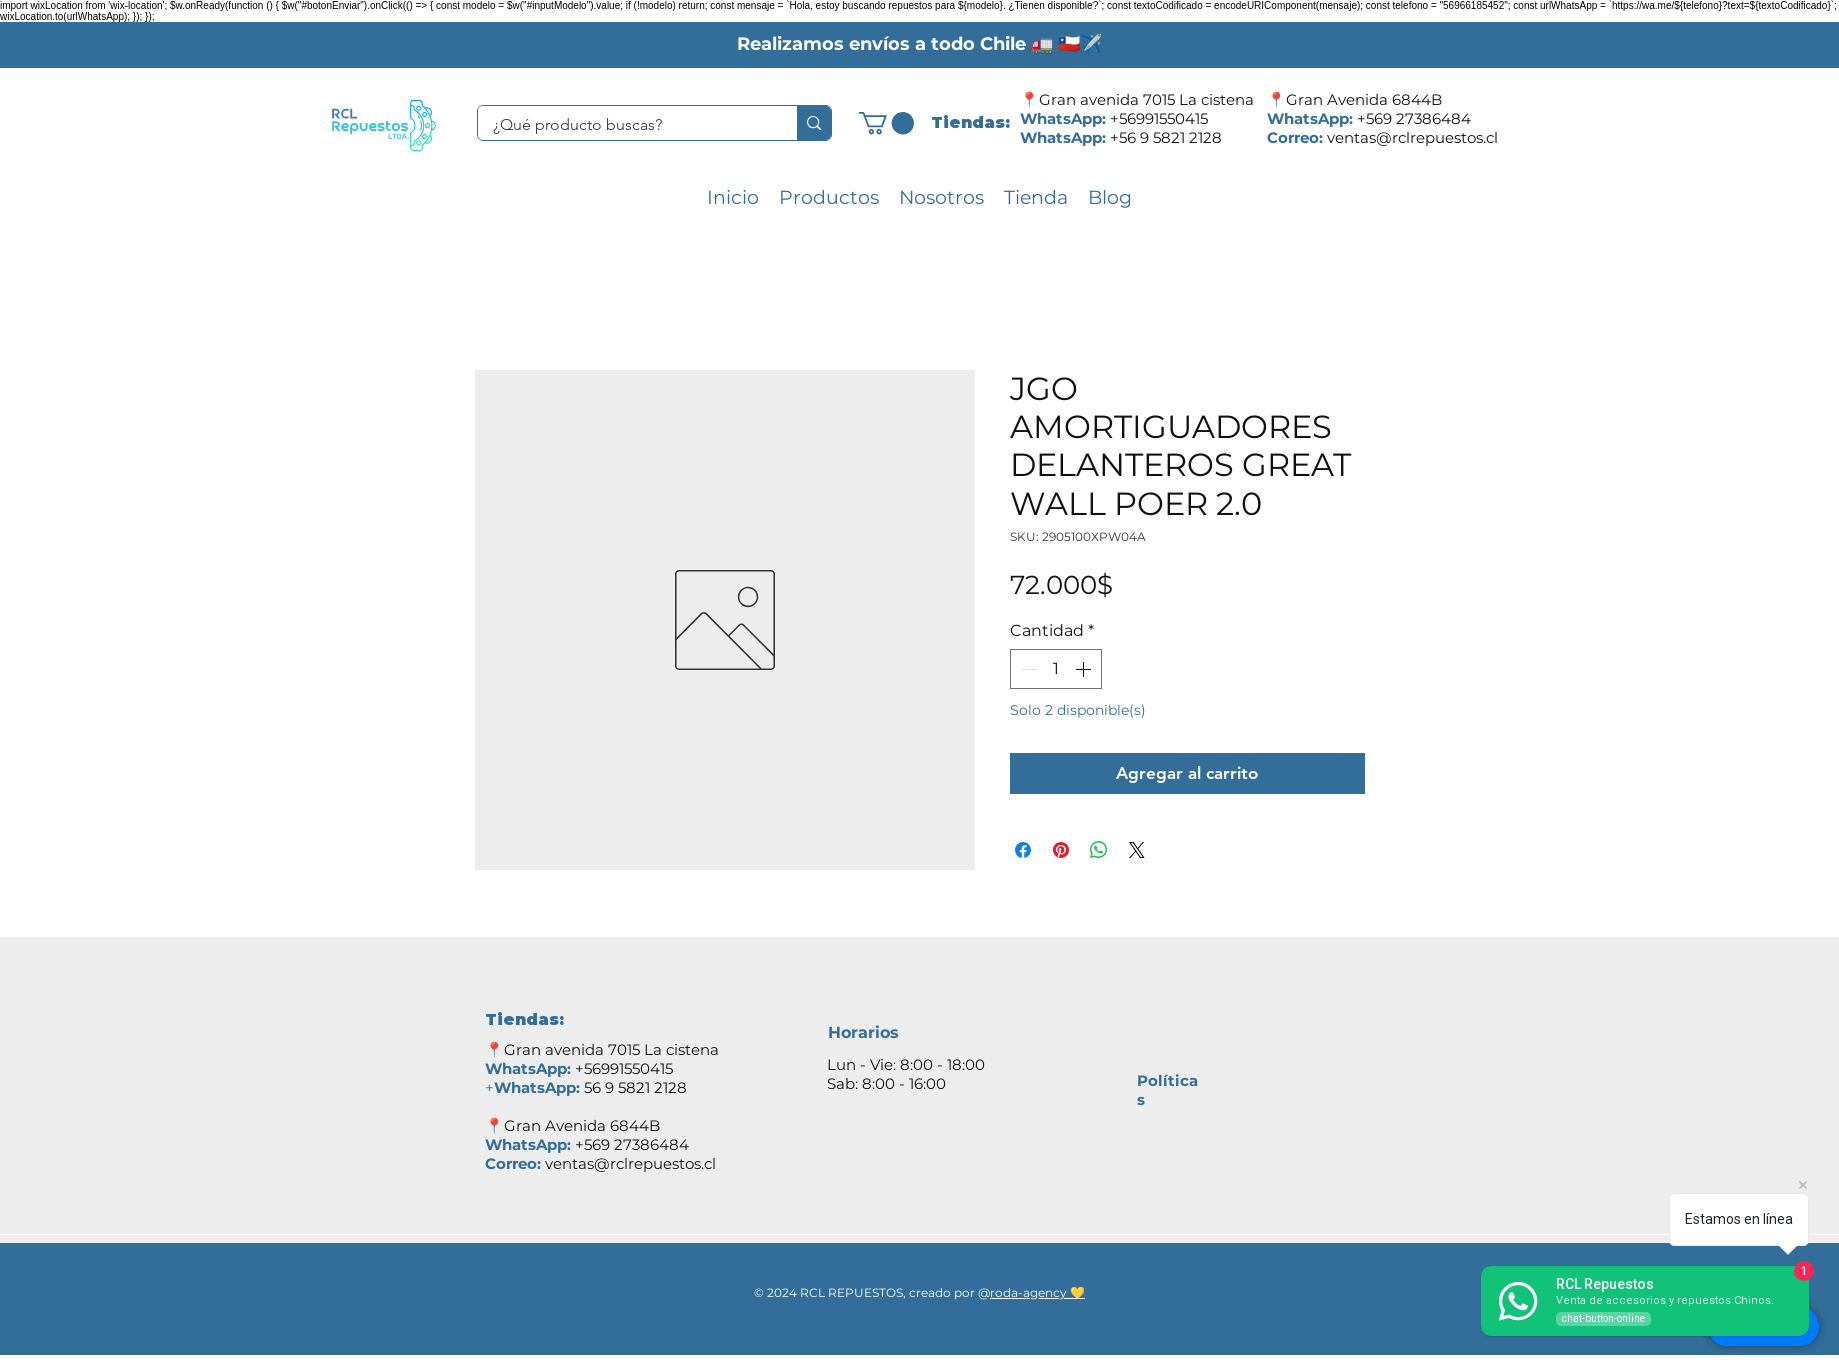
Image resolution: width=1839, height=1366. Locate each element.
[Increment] (1085, 669)
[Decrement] (1027, 669)
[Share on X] (1137, 850)
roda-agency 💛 (1037, 1292)
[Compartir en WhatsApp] (1099, 850)
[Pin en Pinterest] (1061, 850)
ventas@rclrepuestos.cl (1412, 137)
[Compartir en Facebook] (1023, 850)
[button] (886, 123)
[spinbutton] (1056, 669)
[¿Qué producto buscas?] (624, 125)
